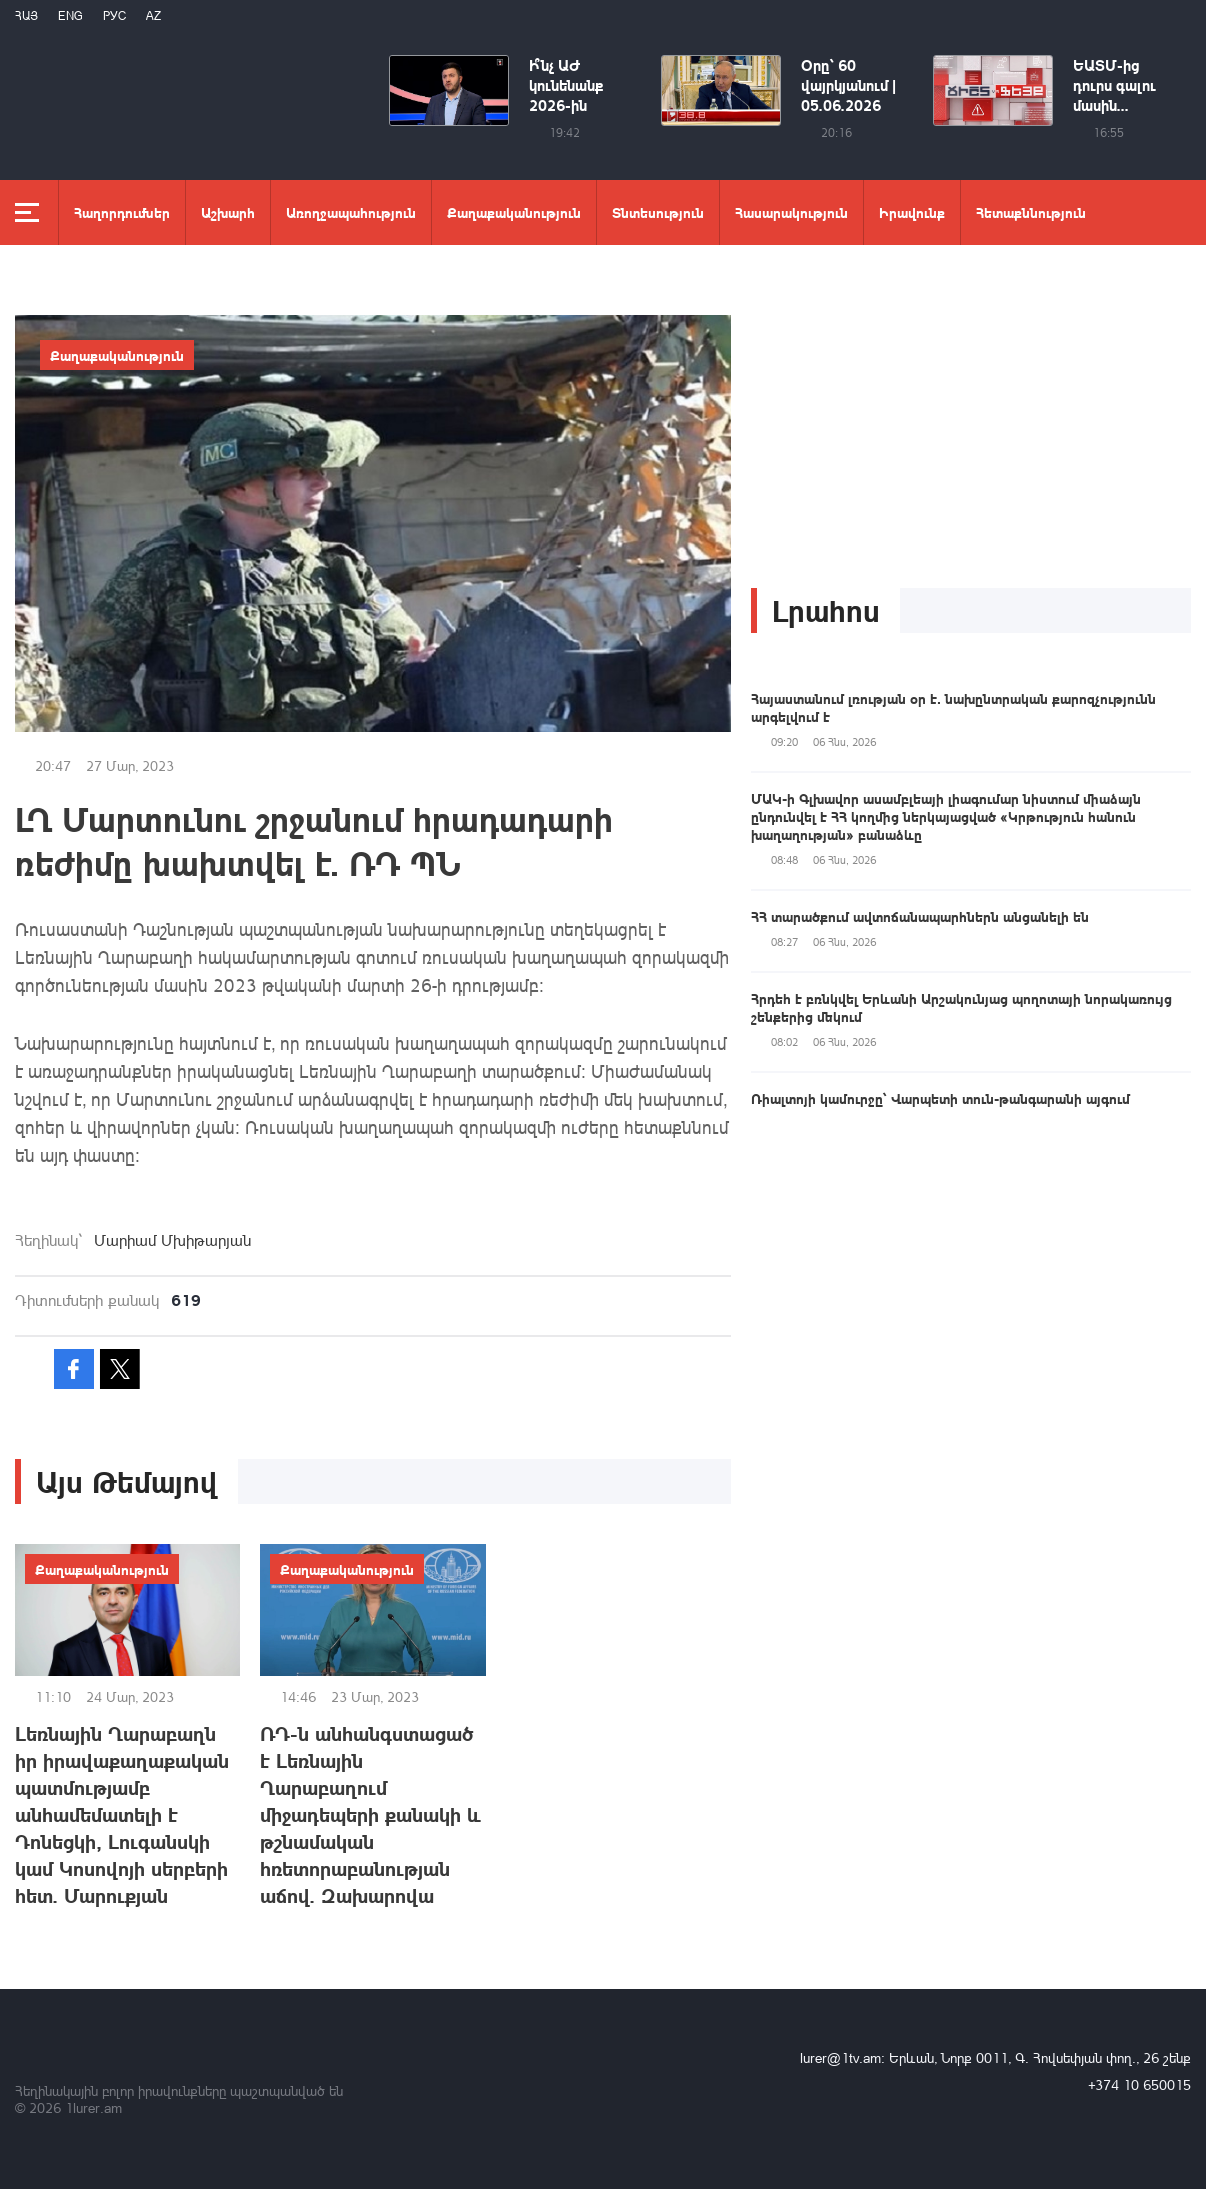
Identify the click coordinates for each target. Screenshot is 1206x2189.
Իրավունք (912, 212)
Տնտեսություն (658, 212)
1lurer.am (93, 2107)
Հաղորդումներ (122, 212)
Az (153, 15)
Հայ (26, 15)
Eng (70, 15)
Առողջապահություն (351, 212)
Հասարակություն (791, 212)
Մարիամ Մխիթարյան (172, 1240)
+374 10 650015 (1139, 2084)
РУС (114, 15)
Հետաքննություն (1031, 212)
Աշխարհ (228, 212)
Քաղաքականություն (514, 212)
